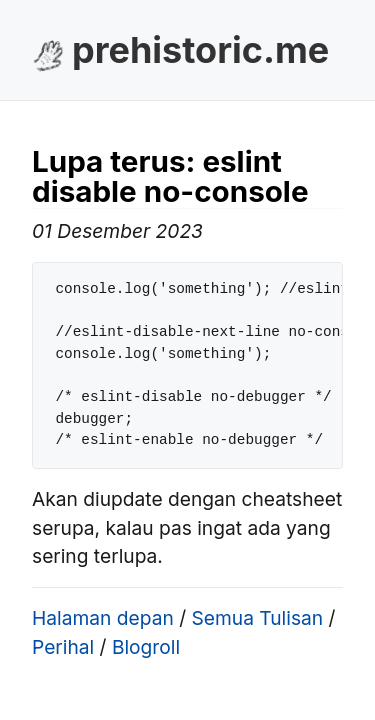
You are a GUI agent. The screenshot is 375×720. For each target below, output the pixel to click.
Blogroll (146, 647)
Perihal (63, 647)
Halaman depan (103, 618)
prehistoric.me (200, 50)
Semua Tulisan (257, 618)
